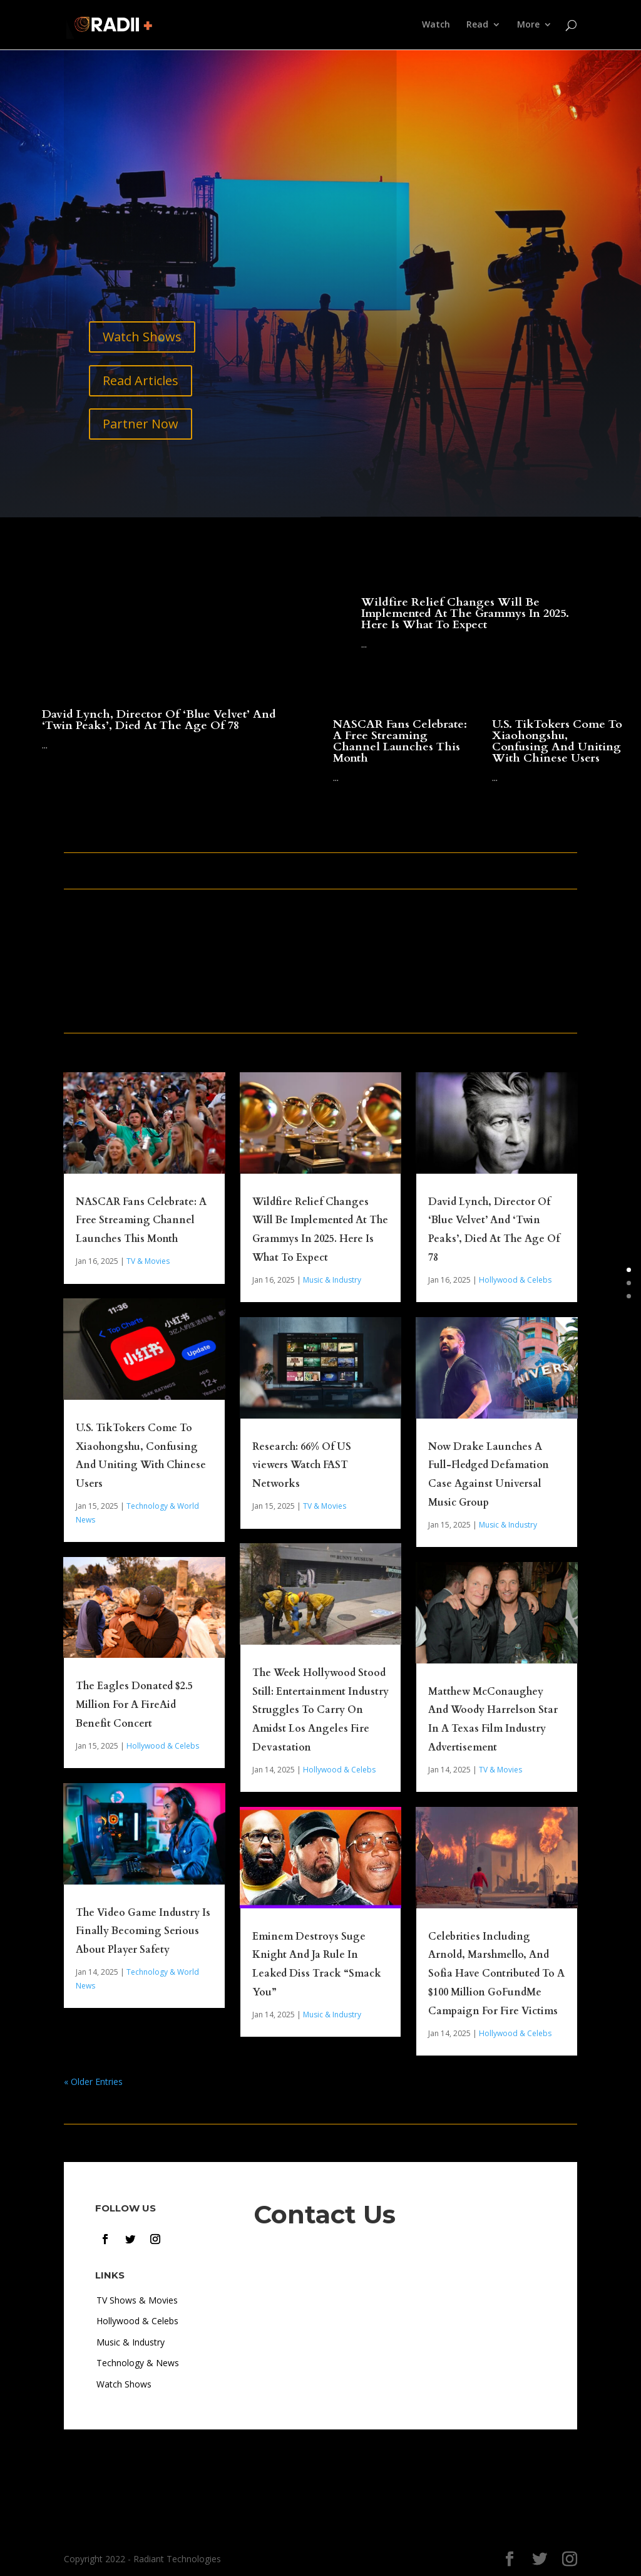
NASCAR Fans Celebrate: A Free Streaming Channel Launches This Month (400, 741)
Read (477, 26)
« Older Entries (93, 2081)
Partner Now (140, 423)
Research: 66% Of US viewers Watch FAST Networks (301, 1465)
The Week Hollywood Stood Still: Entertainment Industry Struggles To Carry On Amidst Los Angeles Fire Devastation (320, 1710)
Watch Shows (142, 336)
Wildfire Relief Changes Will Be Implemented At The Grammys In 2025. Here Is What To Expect (465, 613)
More (528, 26)
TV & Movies (148, 1261)
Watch (436, 26)
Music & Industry (332, 1280)
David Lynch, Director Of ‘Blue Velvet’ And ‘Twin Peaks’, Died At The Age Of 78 (159, 719)
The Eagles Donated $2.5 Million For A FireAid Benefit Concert (134, 1704)
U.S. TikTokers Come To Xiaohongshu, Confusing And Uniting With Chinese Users (557, 741)
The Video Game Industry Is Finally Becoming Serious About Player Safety (143, 1931)
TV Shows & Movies (137, 2300)
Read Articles (140, 380)
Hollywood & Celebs (162, 1746)
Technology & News (137, 2363)
